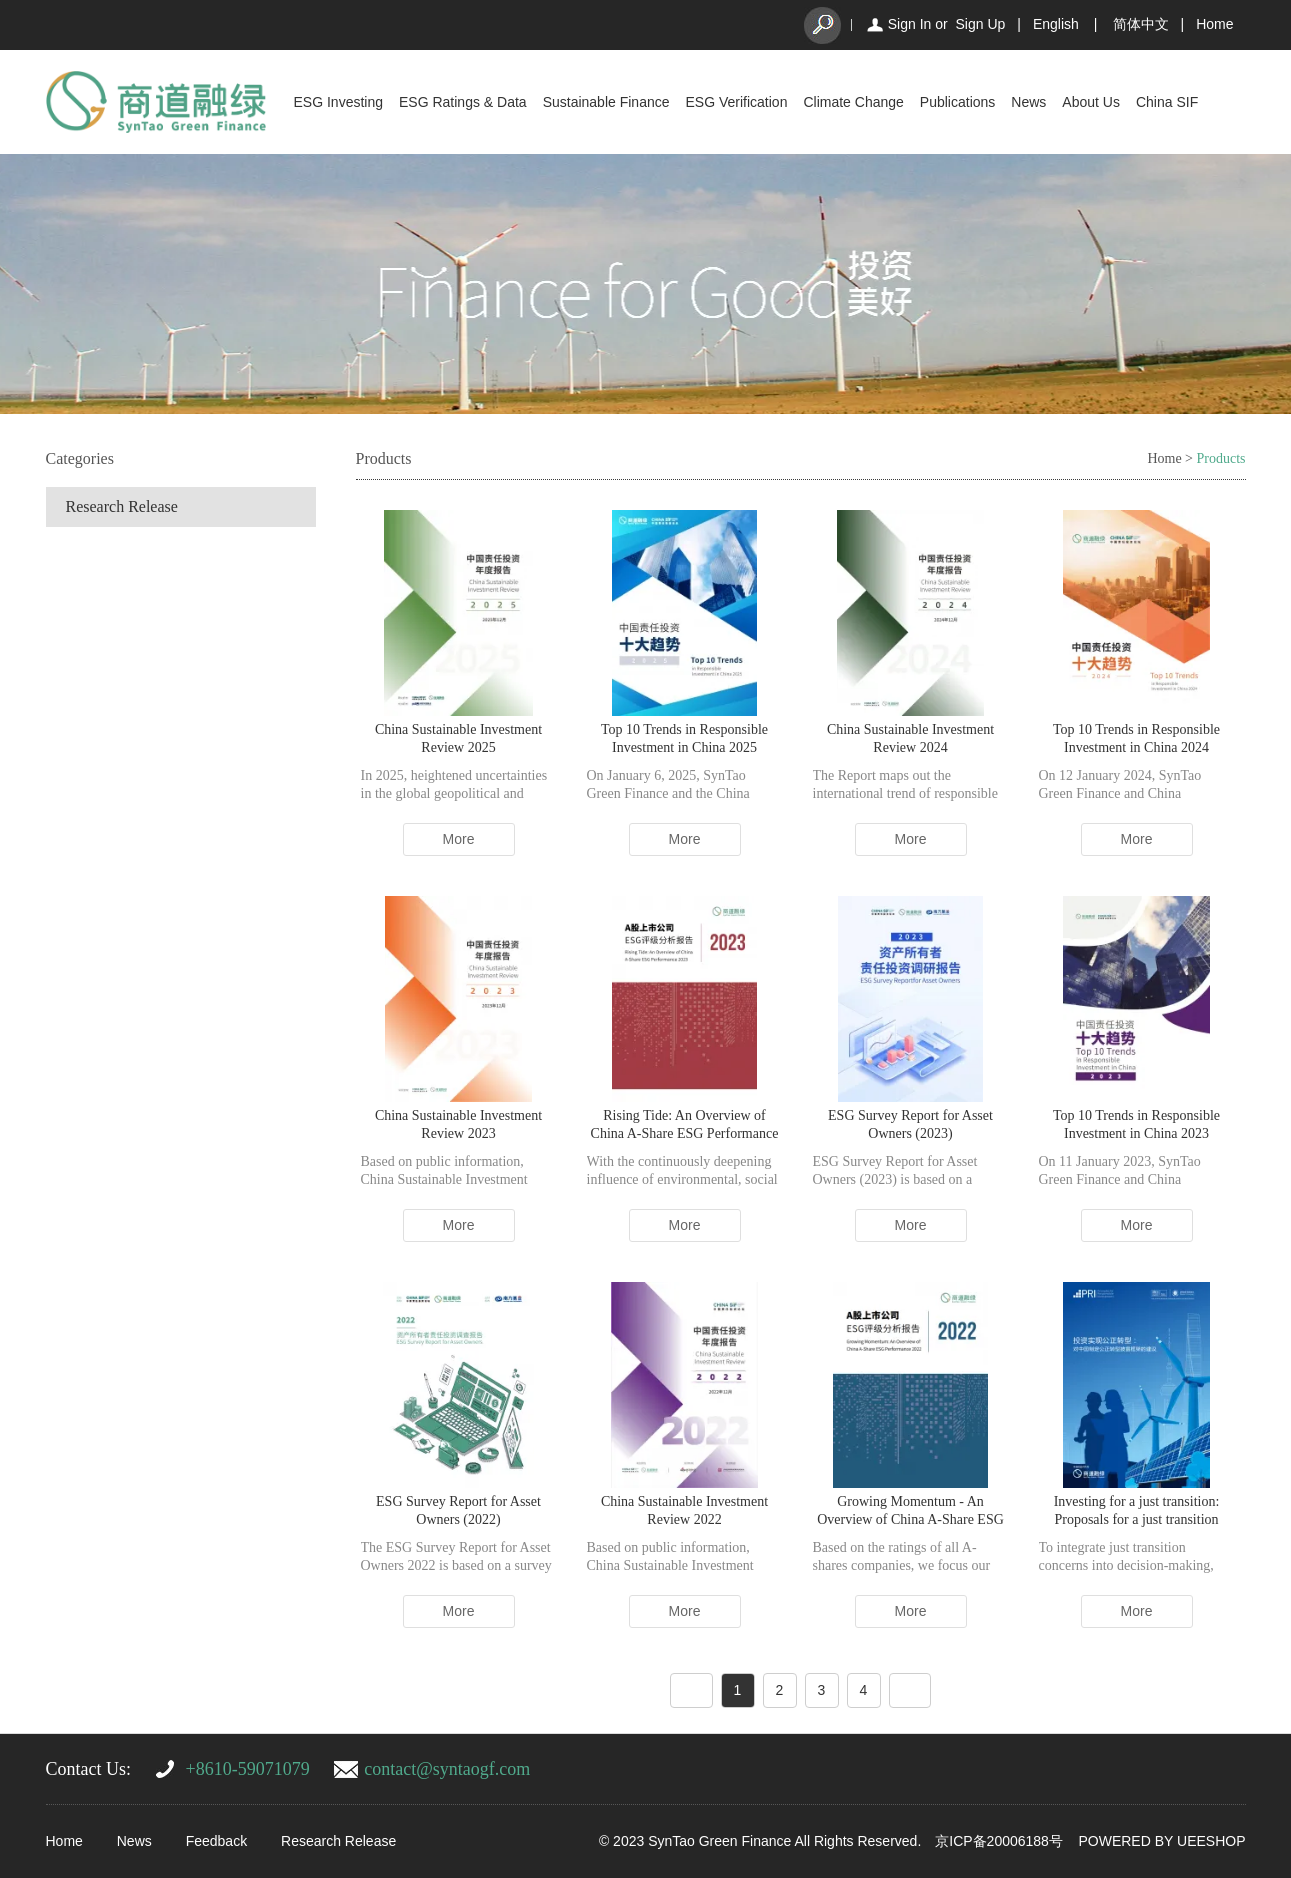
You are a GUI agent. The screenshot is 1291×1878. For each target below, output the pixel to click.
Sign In (910, 24)
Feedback (216, 1841)
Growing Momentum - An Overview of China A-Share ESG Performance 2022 (910, 1519)
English (1056, 24)
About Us (1091, 102)
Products (1221, 458)
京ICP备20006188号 (999, 1841)
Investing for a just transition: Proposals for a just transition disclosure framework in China (1136, 1519)
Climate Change (853, 102)
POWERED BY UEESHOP (1161, 1841)
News (1028, 102)
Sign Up (980, 24)
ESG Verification (737, 102)
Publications (958, 102)
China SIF (1167, 102)
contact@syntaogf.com (447, 1769)
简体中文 (1141, 24)
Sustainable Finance (606, 102)
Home (1214, 24)
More (459, 839)
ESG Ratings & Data (463, 102)
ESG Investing (339, 102)
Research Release (122, 506)
